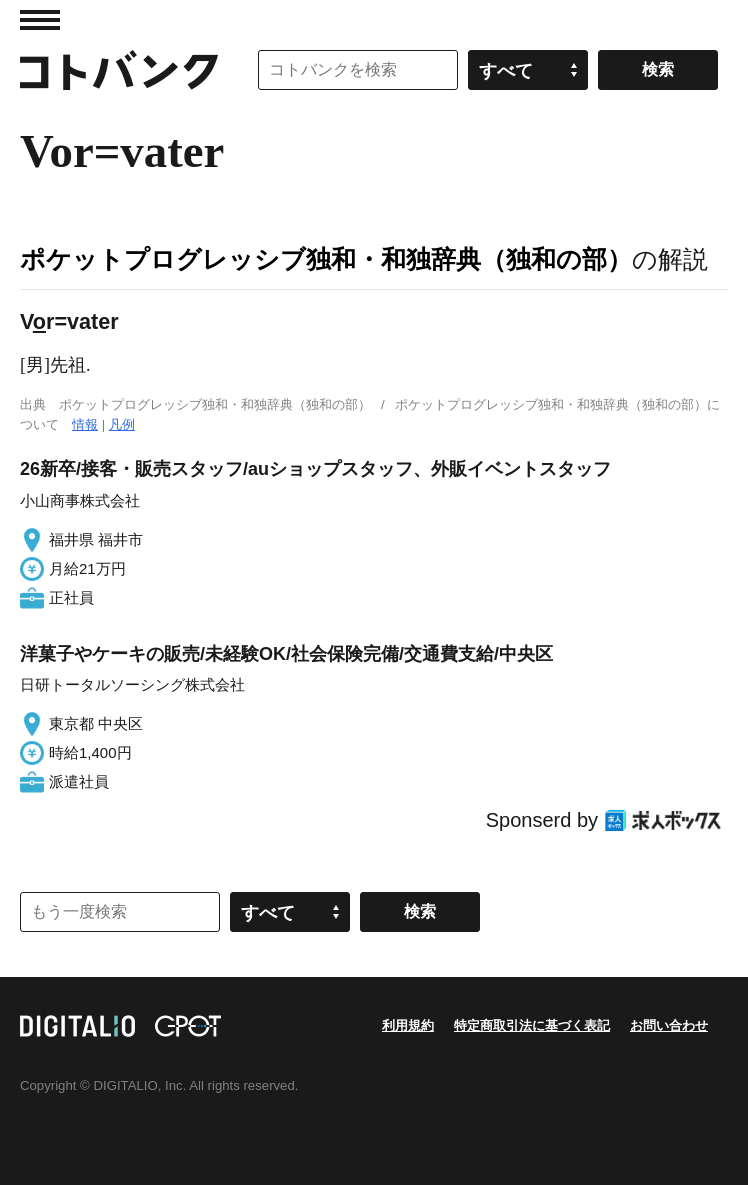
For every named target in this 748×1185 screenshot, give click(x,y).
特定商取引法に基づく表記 (532, 1025)
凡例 (122, 424)
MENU (40, 20)
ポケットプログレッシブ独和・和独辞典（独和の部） (326, 259)
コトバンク (119, 70)
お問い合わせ (669, 1025)
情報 (85, 424)
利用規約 (408, 1025)
